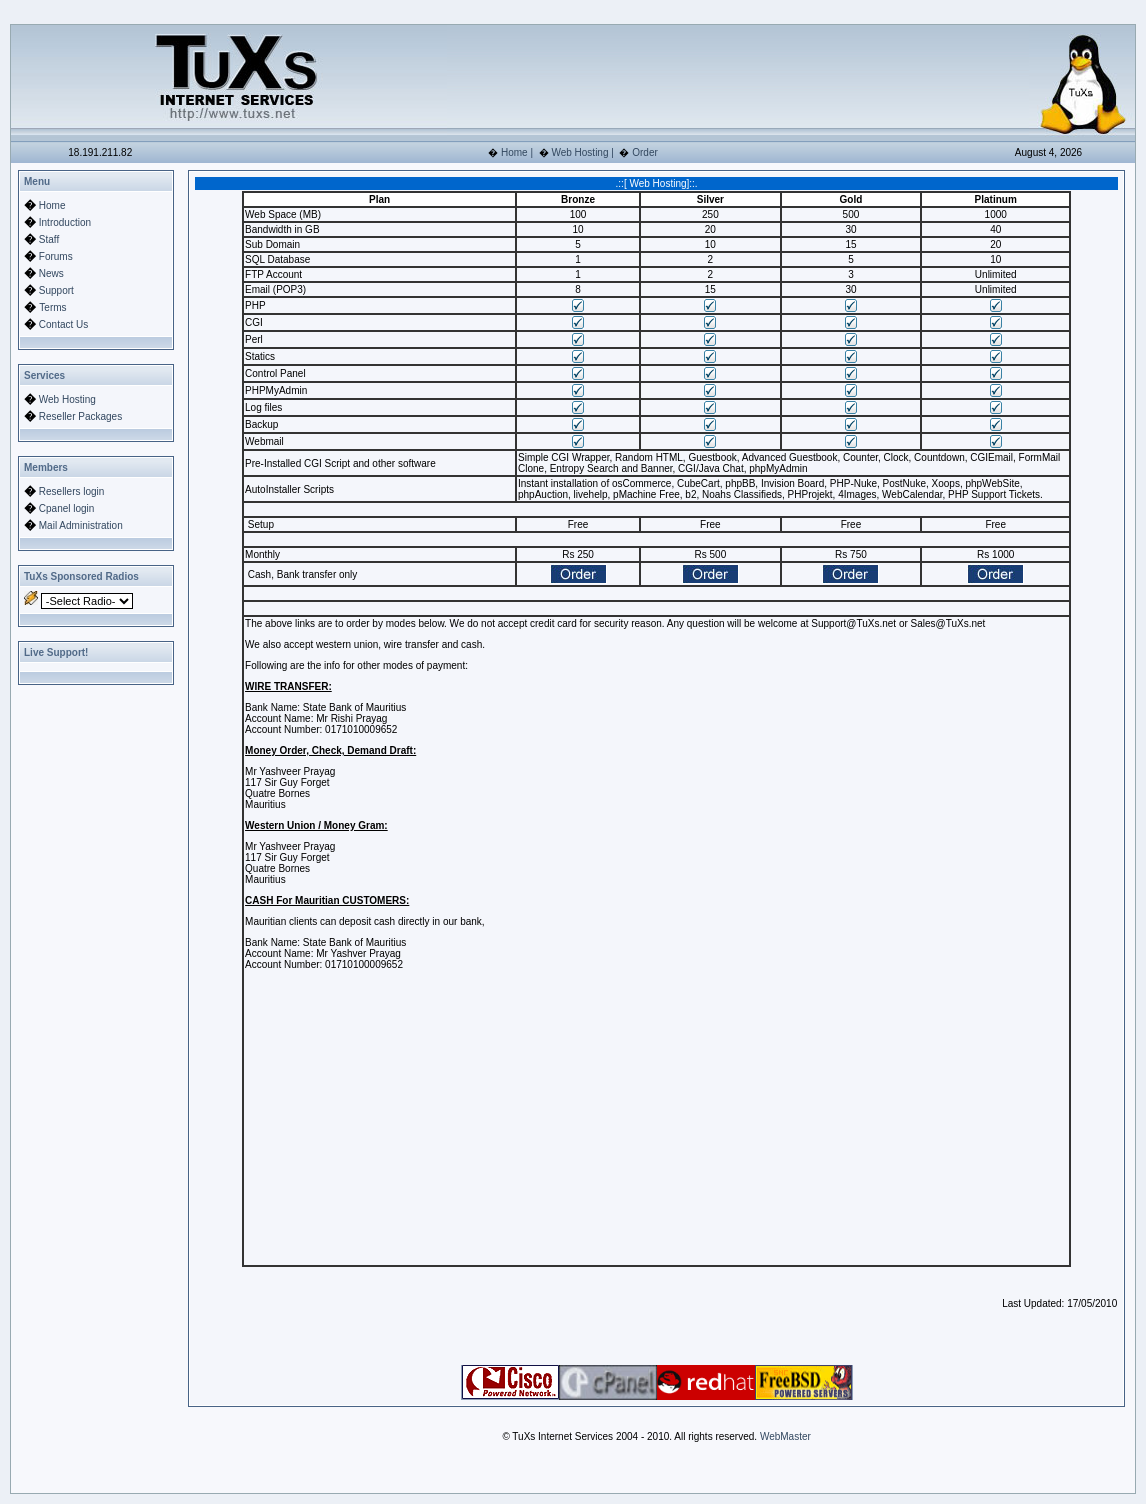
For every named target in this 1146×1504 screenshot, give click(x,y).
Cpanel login (67, 508)
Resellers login (72, 491)
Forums (56, 256)
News (51, 273)
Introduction (65, 222)
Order (645, 152)
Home (514, 152)
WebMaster (785, 1436)
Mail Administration (81, 525)
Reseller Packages (80, 416)
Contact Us (63, 324)
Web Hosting (579, 152)
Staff (49, 239)
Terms (52, 307)
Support (56, 290)
